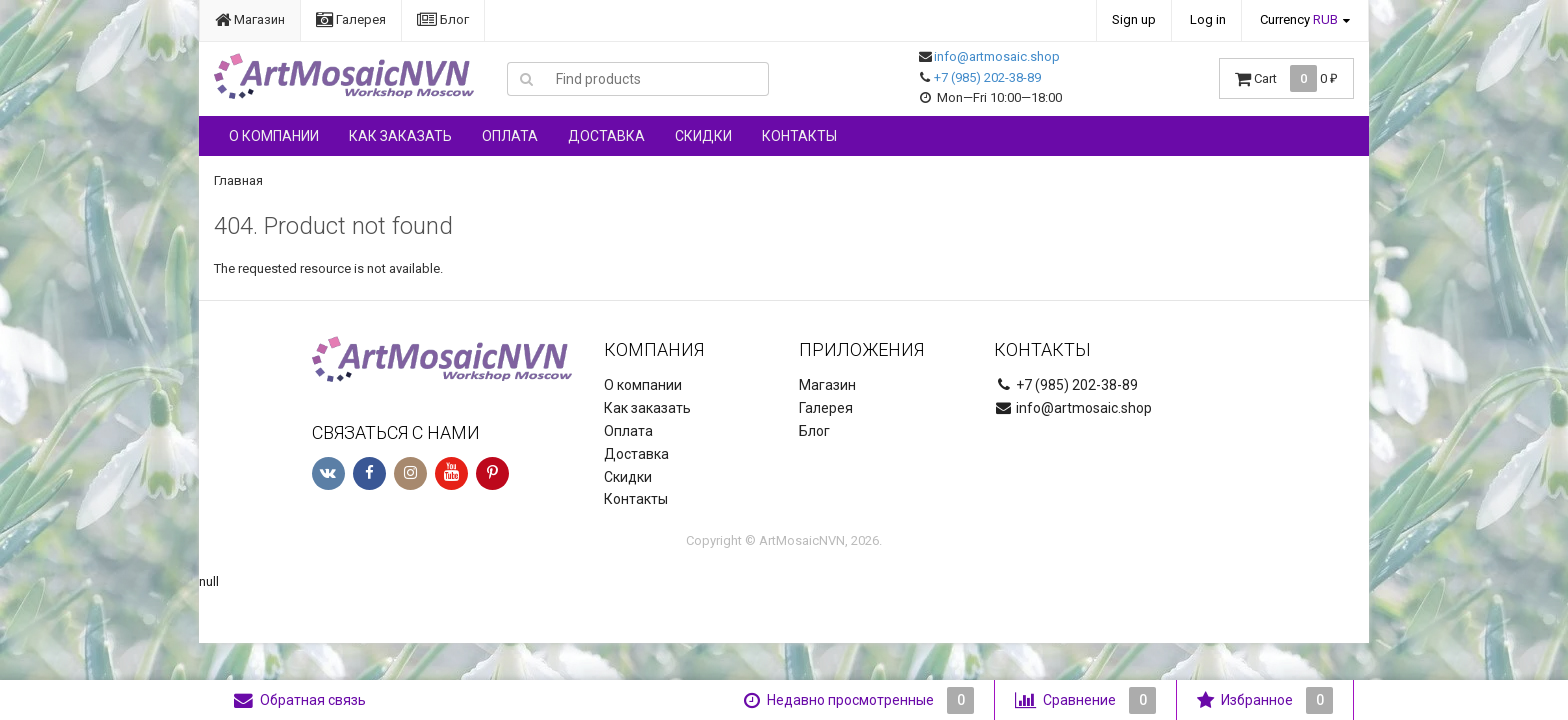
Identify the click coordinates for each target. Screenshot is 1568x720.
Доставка (606, 136)
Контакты (799, 136)
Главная (238, 180)
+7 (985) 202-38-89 (987, 77)
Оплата (510, 136)
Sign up (1134, 19)
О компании (274, 136)
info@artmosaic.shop (997, 56)
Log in (1208, 19)
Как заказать (400, 136)
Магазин (250, 19)
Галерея (351, 19)
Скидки (703, 136)
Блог (443, 19)
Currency (1299, 19)
